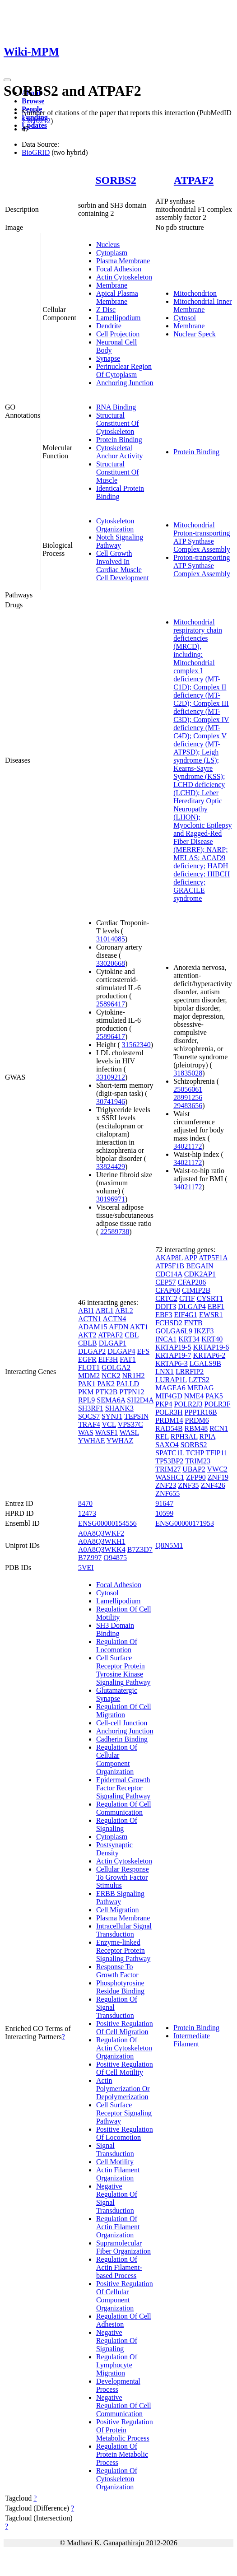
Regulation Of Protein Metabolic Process (122, 2454)
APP (190, 1258)
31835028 (187, 1073)
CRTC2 (166, 1298)
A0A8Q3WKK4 (101, 1549)
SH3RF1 (90, 1408)
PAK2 (106, 1384)
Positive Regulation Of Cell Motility (124, 2068)
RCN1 (218, 1428)
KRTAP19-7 (173, 1355)
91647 (164, 1503)
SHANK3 (119, 1408)
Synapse (108, 358)
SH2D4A (140, 1400)
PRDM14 (169, 1420)
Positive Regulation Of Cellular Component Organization (124, 2296)
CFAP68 (167, 1290)
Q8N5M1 (169, 1545)
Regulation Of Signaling (116, 1824)
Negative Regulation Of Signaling (116, 2340)
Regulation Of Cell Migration (123, 1711)
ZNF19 (218, 1477)
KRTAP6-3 (171, 1363)
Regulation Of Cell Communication (123, 1808)
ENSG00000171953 (184, 1523)
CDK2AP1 (200, 1274)
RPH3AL (184, 1436)
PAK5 (214, 1396)
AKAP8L (169, 1258)
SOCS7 (89, 1416)
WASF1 (106, 1432)
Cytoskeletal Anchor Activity (119, 452)
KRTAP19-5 (173, 1347)
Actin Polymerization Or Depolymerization (123, 2089)
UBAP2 (193, 1469)
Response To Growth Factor (117, 1971)
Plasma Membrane (123, 261)
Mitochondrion (195, 293)
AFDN (119, 1327)
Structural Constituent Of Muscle (117, 472)
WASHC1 (169, 1477)
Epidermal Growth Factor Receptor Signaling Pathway (123, 1788)
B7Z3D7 (140, 1549)
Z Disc (106, 309)
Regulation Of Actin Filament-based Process (119, 2267)
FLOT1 (89, 1367)
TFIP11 (217, 1453)
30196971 (110, 1199)
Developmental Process (118, 2385)
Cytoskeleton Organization (115, 525)
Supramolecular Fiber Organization (123, 2247)
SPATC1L (169, 1453)
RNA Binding (116, 407)
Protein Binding (119, 439)
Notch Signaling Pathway (119, 541)
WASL (129, 1432)
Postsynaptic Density (114, 1849)
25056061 (187, 1089)
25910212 (36, 121)
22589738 (114, 1231)
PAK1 (87, 1384)
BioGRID (36, 152)
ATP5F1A (213, 1258)
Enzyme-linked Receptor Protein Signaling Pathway (123, 1950)
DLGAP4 (121, 1351)
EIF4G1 (185, 1314)
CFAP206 (191, 1282)
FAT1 (127, 1359)
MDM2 (89, 1375)
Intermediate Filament (191, 2040)
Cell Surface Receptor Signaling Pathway (124, 2113)
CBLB (87, 1343)
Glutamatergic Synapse (116, 1694)
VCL (109, 1424)
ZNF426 (213, 1485)
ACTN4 (114, 1319)
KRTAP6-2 (209, 1355)
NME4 (194, 1396)
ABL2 (124, 1310)
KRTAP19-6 (211, 1347)
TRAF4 (89, 1424)
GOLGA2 (116, 1367)
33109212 (110, 1077)
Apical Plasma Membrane (117, 297)
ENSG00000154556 (107, 1523)
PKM (86, 1392)
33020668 (110, 963)
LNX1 (164, 1371)
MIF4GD (168, 1396)
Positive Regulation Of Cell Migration (124, 2028)
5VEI (86, 1567)
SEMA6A (111, 1400)
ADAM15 (92, 1327)
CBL (132, 1335)
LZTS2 (199, 1379)
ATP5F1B (169, 1266)
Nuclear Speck (194, 334)
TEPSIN (136, 1416)
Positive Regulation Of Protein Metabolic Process (124, 2430)
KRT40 (212, 1339)
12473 (87, 1513)
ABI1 (86, 1310)
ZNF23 (165, 1485)
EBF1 (216, 1306)
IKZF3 (204, 1331)
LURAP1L (171, 1379)
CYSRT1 (210, 1298)
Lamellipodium (118, 317)
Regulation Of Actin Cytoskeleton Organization (124, 2048)
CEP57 (165, 1282)
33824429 (110, 1166)
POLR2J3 (188, 1404)
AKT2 (87, 1335)
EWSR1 (211, 1314)
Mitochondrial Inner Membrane (202, 305)
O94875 (115, 1557)
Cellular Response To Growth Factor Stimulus (122, 1877)
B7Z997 (90, 1557)
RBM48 (196, 1428)
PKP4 (163, 1404)
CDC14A (168, 1274)
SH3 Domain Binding (115, 1629)
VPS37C (130, 1424)
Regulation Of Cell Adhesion (123, 2320)
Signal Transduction (115, 2149)
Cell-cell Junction (121, 1723)
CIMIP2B (196, 1290)
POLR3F (217, 1404)
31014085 (110, 939)
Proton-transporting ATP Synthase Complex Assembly (201, 566)
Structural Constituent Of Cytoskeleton (117, 423)
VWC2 (217, 1469)
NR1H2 (133, 1375)
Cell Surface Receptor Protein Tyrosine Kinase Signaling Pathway (123, 1670)
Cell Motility (115, 2162)
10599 (164, 1513)
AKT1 (139, 1327)
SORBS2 (115, 180)
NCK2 (111, 1375)
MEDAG (200, 1388)
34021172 (187, 1146)
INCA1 (166, 1339)
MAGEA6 (170, 1388)
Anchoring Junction (124, 383)
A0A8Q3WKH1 (101, 1541)
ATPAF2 (194, 180)
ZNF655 (167, 1493)
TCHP (195, 1453)
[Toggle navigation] (7, 80)
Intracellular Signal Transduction (124, 1930)
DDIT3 (165, 1306)
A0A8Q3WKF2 (101, 1533)
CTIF (187, 1298)
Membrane (111, 285)
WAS (85, 1432)
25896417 (110, 1004)
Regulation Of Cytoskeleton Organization (116, 2479)
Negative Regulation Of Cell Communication (123, 2406)
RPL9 (86, 1400)
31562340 (136, 1044)
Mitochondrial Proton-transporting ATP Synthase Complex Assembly (201, 537)
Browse (33, 101)
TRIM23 (197, 1461)
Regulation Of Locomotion (116, 1646)
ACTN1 (90, 1319)
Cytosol (184, 317)
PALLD (127, 1384)
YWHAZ (120, 1440)
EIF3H (108, 1359)
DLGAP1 (112, 1343)
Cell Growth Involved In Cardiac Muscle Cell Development (122, 566)
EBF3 (163, 1314)
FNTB (193, 1323)
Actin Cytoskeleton (124, 277)
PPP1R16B (201, 1412)
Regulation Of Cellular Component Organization (116, 1759)
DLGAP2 (92, 1351)
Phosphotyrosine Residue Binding (120, 1987)
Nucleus (108, 244)
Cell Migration (117, 1910)
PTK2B (107, 1392)
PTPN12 (131, 1392)
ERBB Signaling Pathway (120, 1897)
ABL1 (105, 1310)
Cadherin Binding (122, 1739)
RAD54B (168, 1428)
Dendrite (108, 326)
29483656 (187, 1105)
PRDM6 (197, 1420)
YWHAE (91, 1440)
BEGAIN (199, 1266)
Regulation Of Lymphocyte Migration (116, 2365)
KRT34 (189, 1339)
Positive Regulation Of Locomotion (124, 2133)
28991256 (187, 1097)
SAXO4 (167, 1445)
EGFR (87, 1359)
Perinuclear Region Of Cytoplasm (124, 370)
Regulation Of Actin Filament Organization (117, 2227)
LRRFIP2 (190, 1371)
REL (162, 1436)
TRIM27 (168, 1469)
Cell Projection (117, 334)
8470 (85, 1503)
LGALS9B (205, 1363)
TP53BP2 (169, 1461)
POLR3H (168, 1412)
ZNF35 (188, 1485)
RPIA (208, 1436)
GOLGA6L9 (173, 1331)
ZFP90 (196, 1477)
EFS (143, 1351)
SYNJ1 (112, 1416)
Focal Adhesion (118, 269)
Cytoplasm (111, 252)
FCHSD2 (168, 1323)
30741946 (110, 1101)
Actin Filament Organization (117, 2174)
